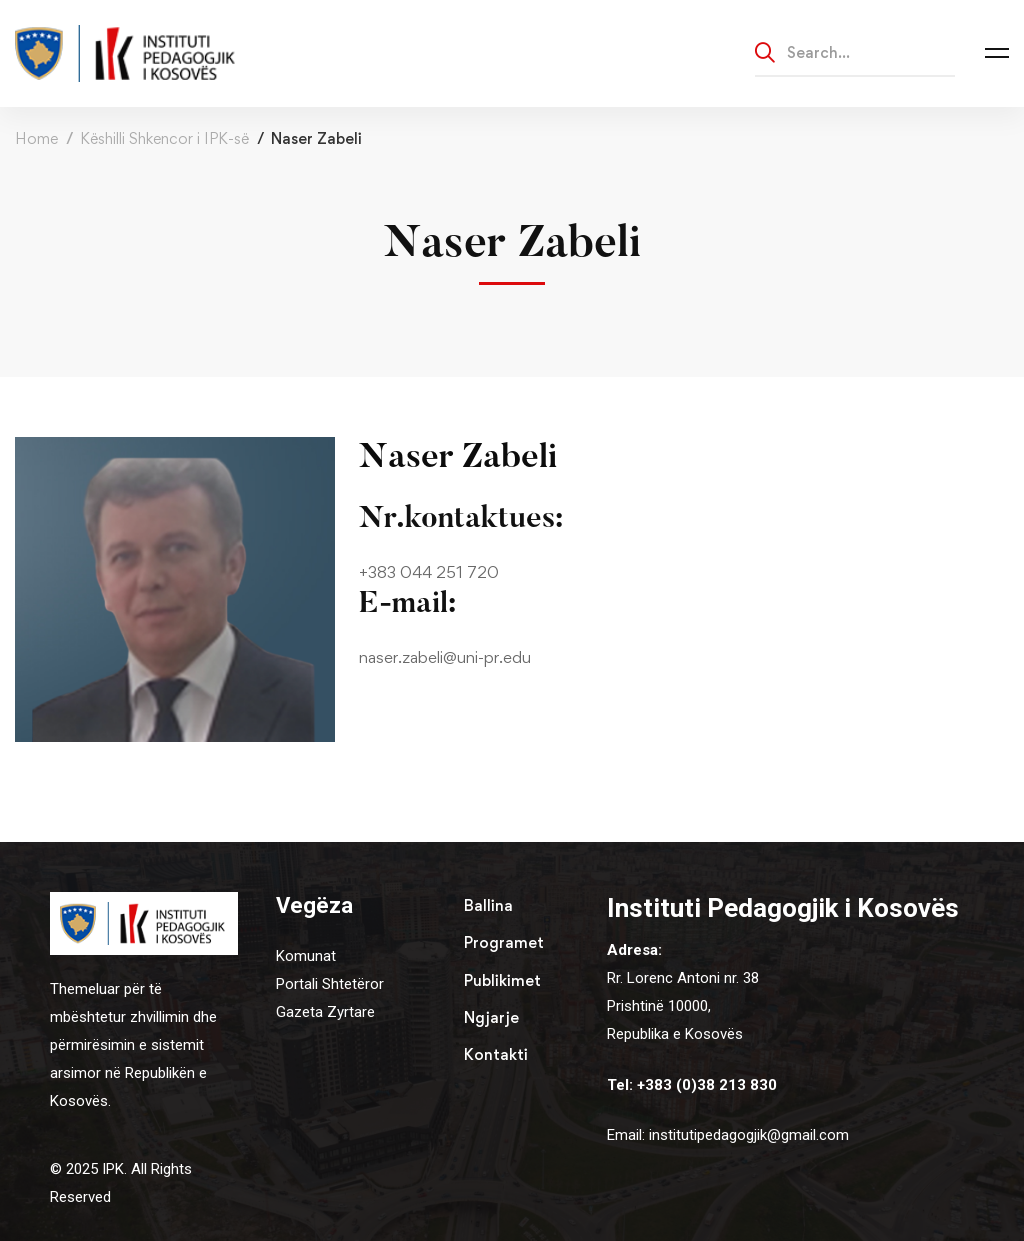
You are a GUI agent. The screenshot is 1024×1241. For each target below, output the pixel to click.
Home (36, 138)
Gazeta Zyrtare (325, 1012)
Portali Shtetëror (330, 984)
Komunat (306, 956)
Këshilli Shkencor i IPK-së (164, 138)
